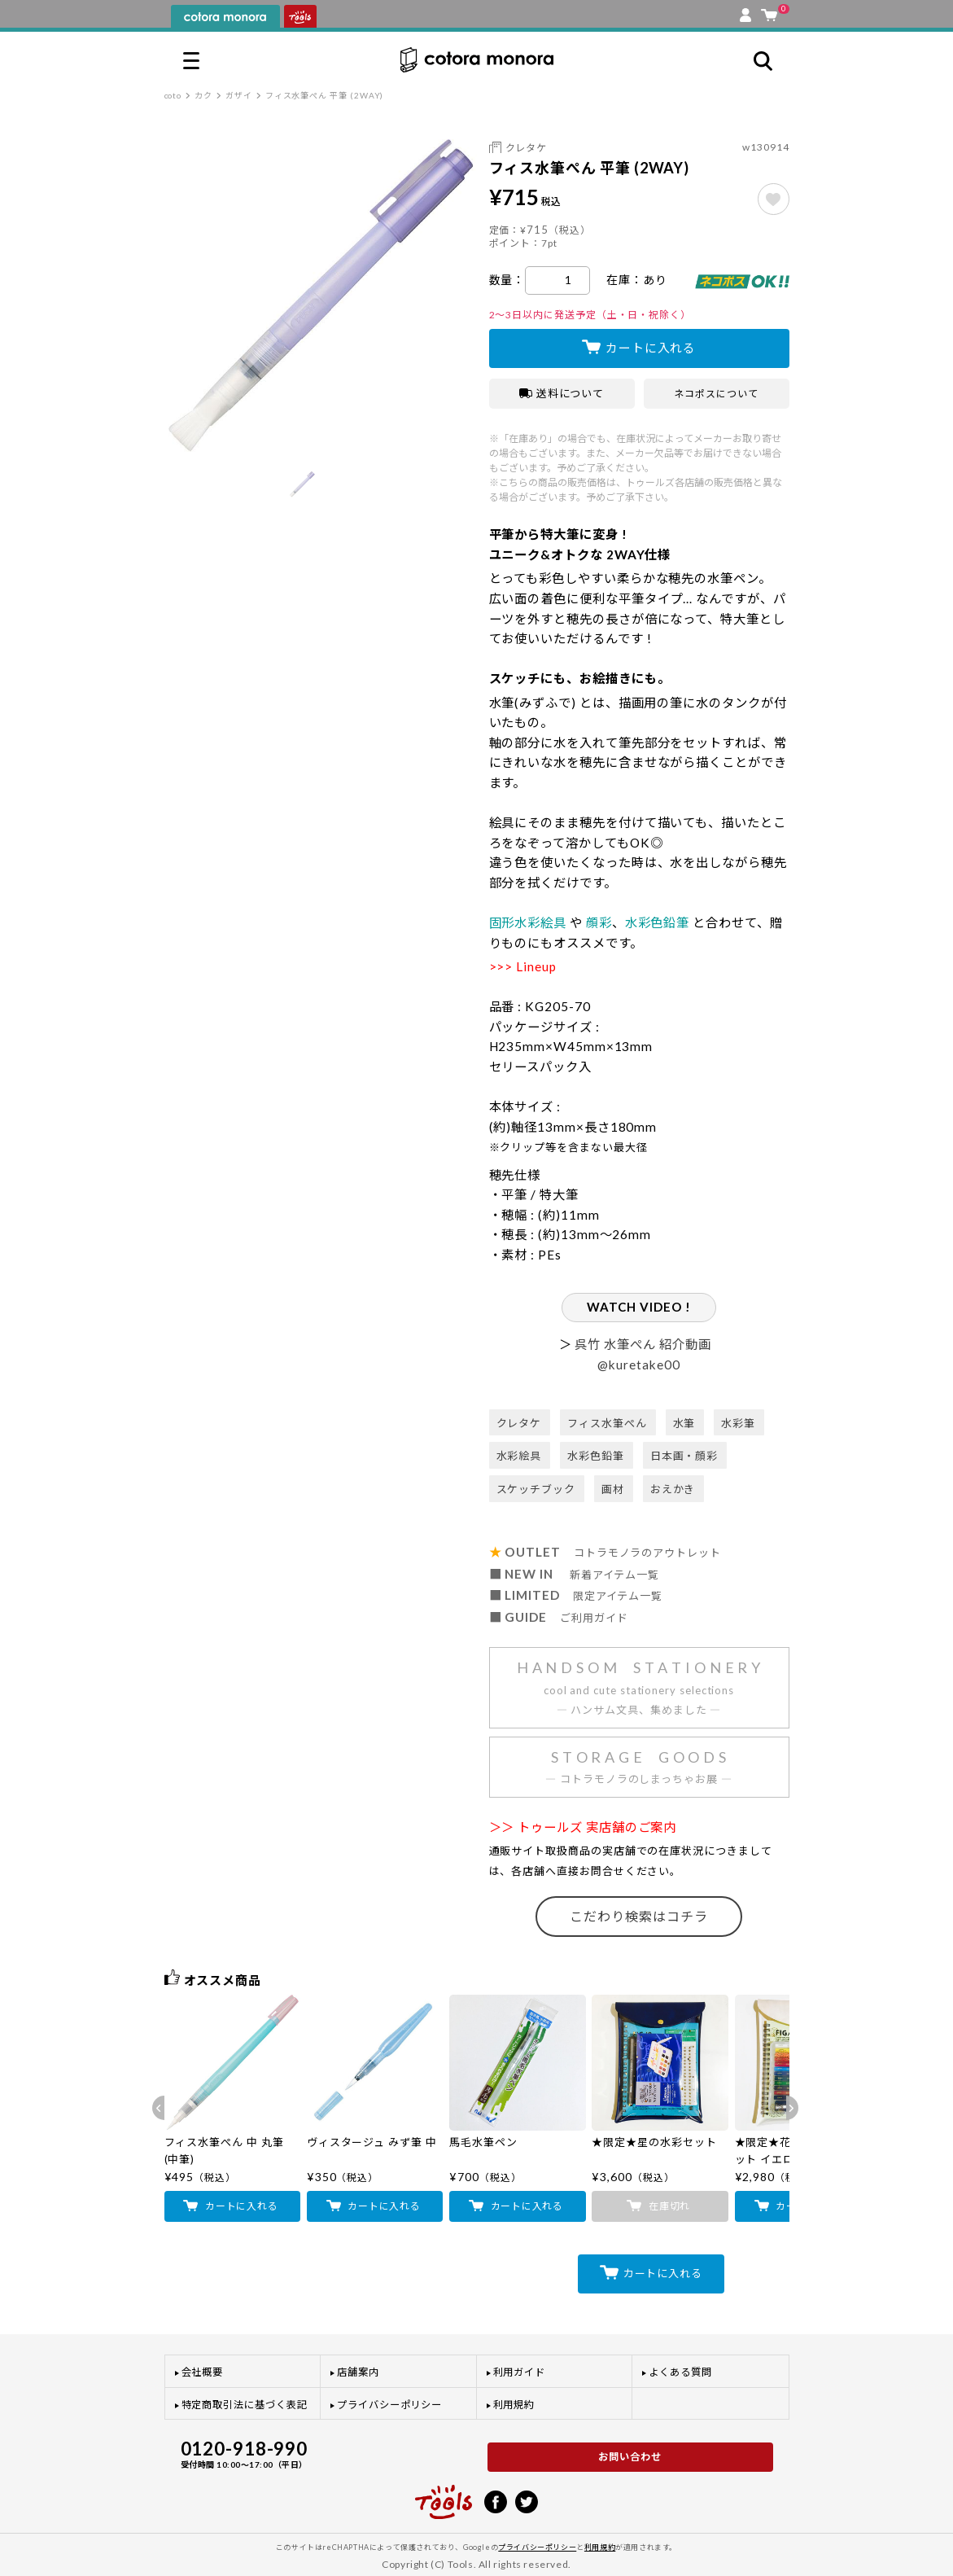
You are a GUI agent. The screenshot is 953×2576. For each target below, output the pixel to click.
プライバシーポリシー (389, 2405)
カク (203, 95)
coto (173, 95)
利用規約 (514, 2405)
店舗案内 (358, 2372)
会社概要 (202, 2372)
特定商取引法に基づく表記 (244, 2405)
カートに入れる (650, 347)
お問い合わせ (630, 2457)
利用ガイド (519, 2372)
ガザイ (238, 95)
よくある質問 (680, 2372)
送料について (562, 393)
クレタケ (526, 148)
